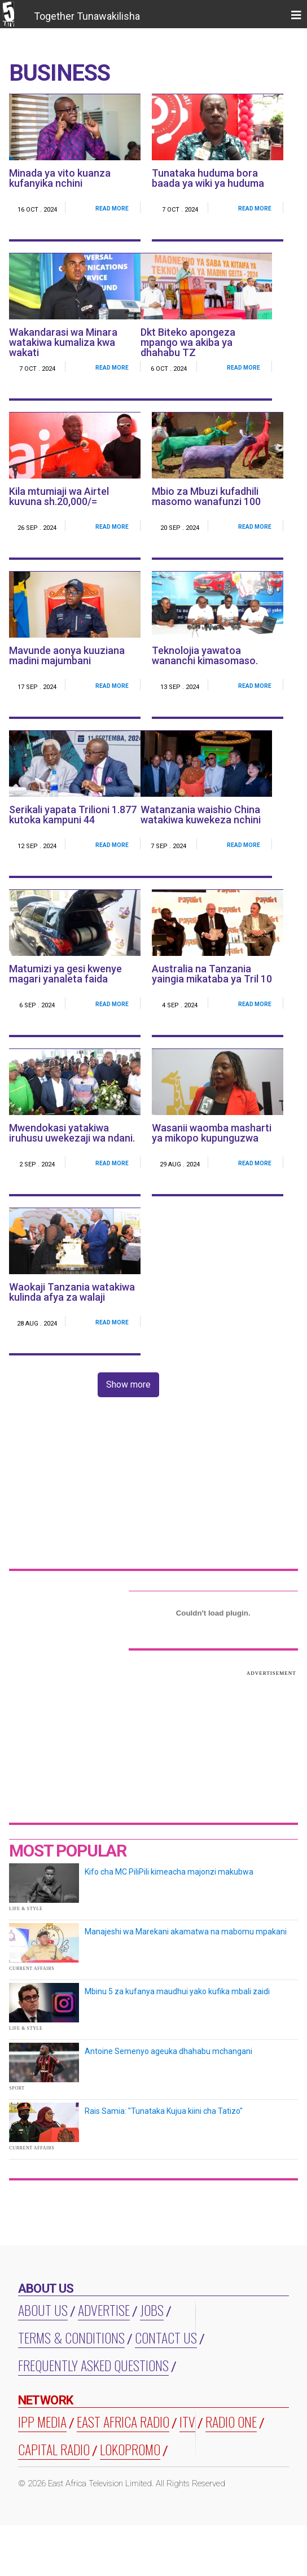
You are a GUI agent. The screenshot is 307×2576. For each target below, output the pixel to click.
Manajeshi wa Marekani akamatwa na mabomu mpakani (186, 1931)
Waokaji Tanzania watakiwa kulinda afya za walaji (72, 1292)
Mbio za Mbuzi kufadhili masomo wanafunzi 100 (206, 496)
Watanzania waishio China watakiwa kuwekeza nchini (201, 815)
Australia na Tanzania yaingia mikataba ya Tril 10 (212, 974)
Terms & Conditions (71, 2337)
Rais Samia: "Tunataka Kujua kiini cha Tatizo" (164, 2111)
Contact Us (166, 2337)
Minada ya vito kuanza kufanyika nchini (60, 178)
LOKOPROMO (130, 2449)
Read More (112, 208)
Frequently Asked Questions (93, 2365)
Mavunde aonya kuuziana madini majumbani (67, 655)
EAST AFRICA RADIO (123, 2421)
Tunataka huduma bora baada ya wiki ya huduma (208, 178)
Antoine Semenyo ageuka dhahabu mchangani (168, 2051)
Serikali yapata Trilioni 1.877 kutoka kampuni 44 (73, 815)
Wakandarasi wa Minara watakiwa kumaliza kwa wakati (63, 342)
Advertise (104, 2309)
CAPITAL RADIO (54, 2449)
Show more (128, 1384)
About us (43, 2309)
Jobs (152, 2309)
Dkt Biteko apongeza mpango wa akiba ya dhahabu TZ (188, 342)
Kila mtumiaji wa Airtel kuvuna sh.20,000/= (59, 496)
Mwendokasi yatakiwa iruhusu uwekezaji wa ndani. (72, 1133)
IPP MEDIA (42, 2421)
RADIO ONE (231, 2421)
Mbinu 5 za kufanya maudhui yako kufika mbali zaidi (177, 1991)
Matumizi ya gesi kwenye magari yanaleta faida (65, 974)
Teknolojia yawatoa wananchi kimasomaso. (205, 655)
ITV (187, 2421)
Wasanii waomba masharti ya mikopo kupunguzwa (211, 1133)
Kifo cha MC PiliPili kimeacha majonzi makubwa (169, 1871)
